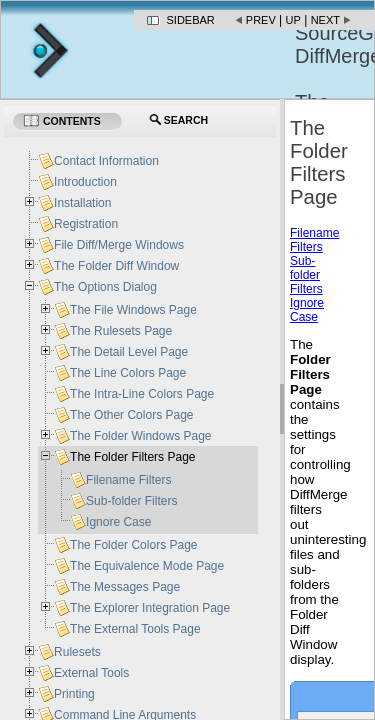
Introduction (85, 182)
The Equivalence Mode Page (147, 566)
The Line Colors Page (128, 373)
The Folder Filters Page (132, 457)
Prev (261, 20)
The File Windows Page (133, 310)
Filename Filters (314, 240)
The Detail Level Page (129, 352)
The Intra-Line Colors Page (142, 394)
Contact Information (106, 161)
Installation (82, 203)
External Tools (91, 673)
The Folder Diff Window (116, 266)
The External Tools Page (135, 629)
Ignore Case (307, 310)
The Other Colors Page (131, 415)
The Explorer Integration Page (150, 608)
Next (325, 20)
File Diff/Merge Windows (119, 245)
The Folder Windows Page (140, 436)
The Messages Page (125, 587)
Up (293, 20)
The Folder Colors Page (133, 545)
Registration (86, 224)
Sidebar (191, 20)
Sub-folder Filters (306, 275)
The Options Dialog (105, 287)
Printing (74, 694)
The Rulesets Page (121, 331)
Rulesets (77, 652)
